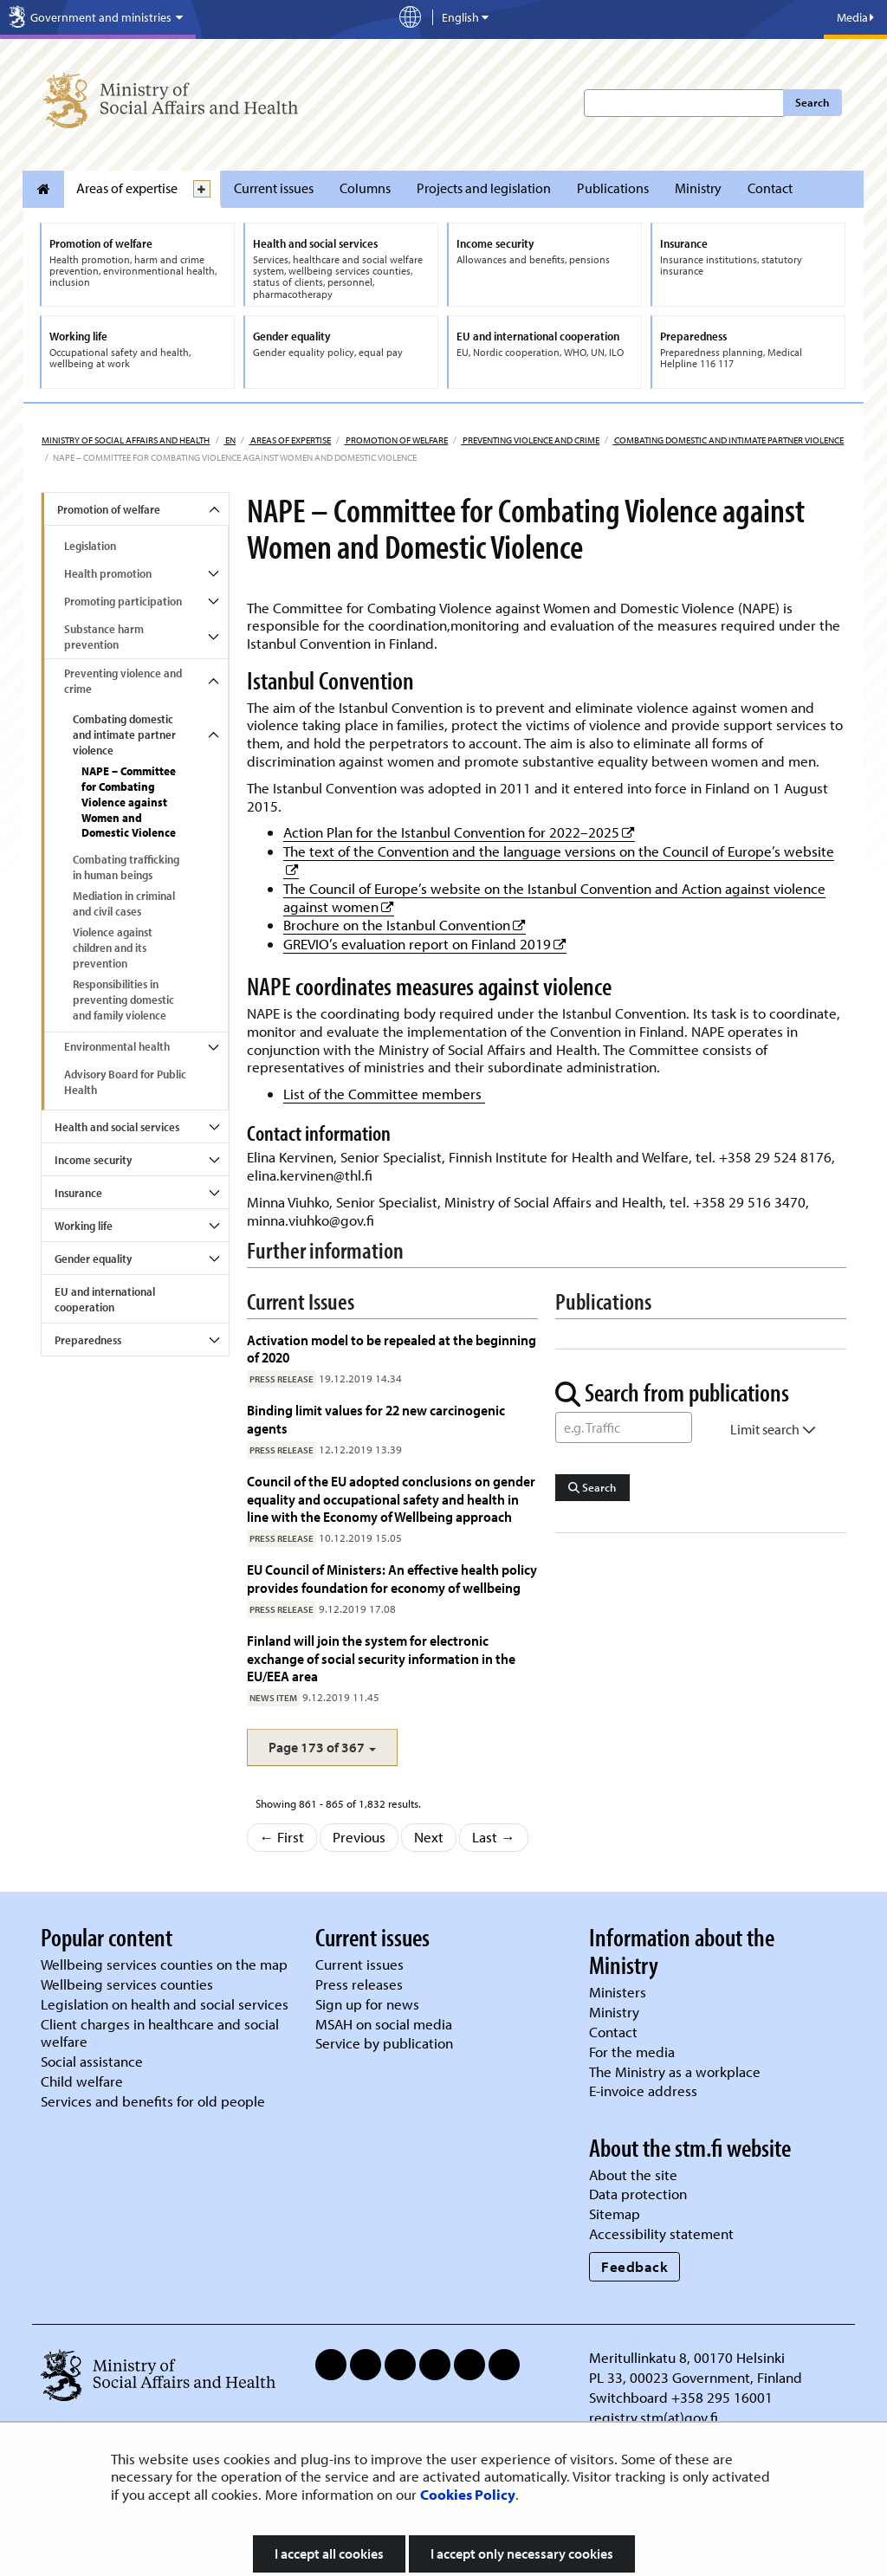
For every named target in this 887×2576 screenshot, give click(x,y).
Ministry (698, 188)
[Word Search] (623, 1427)
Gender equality (93, 1258)
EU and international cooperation (105, 1299)
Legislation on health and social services (164, 2004)
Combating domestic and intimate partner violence (728, 440)
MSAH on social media (383, 2024)
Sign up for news (367, 2004)
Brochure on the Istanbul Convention (404, 925)
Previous (359, 1837)
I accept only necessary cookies (522, 2553)
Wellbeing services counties (127, 1984)
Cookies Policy (467, 2494)
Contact (770, 188)
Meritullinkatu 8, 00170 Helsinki (687, 2357)
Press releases (359, 1984)
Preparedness (88, 1340)
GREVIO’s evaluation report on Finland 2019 (425, 944)
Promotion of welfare (396, 440)
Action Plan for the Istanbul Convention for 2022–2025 (459, 832)
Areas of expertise (127, 188)
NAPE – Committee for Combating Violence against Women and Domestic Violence (128, 802)
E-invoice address (643, 2090)
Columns (365, 188)
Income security (93, 1160)
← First (282, 1837)
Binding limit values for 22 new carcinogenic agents (376, 1418)
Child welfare (82, 2081)
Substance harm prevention (104, 636)
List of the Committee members (384, 1093)
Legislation (90, 545)
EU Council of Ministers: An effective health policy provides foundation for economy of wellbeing (392, 1577)
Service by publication (384, 2043)
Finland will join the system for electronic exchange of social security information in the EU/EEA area (381, 1658)
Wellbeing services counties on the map (164, 1964)
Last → (493, 1837)
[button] (322, 1747)
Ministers (617, 1992)
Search (812, 102)
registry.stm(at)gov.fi (655, 2417)
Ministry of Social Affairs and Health (126, 440)
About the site (633, 2174)
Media (855, 17)
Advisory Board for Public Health (125, 1081)
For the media (632, 2051)
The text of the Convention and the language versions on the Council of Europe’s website (558, 851)
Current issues (274, 188)
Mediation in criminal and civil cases (124, 903)
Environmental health (117, 1046)
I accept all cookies (329, 2553)
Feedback (634, 2266)
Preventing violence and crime (530, 440)
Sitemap (614, 2213)
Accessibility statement (661, 2233)
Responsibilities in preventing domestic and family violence (123, 999)
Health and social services (117, 1127)
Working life (84, 1225)
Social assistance (92, 2061)
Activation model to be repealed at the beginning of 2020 (391, 1348)
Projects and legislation (484, 188)
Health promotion (108, 573)
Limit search (773, 1429)
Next (429, 1837)
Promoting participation (123, 601)
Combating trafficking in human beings (126, 867)
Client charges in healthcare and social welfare (160, 2033)
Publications (613, 188)
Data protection (638, 2193)
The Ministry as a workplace (675, 2071)
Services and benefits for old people (153, 2101)
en (229, 440)
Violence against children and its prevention (112, 947)
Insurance (78, 1193)
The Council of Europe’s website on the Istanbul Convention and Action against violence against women (554, 897)
